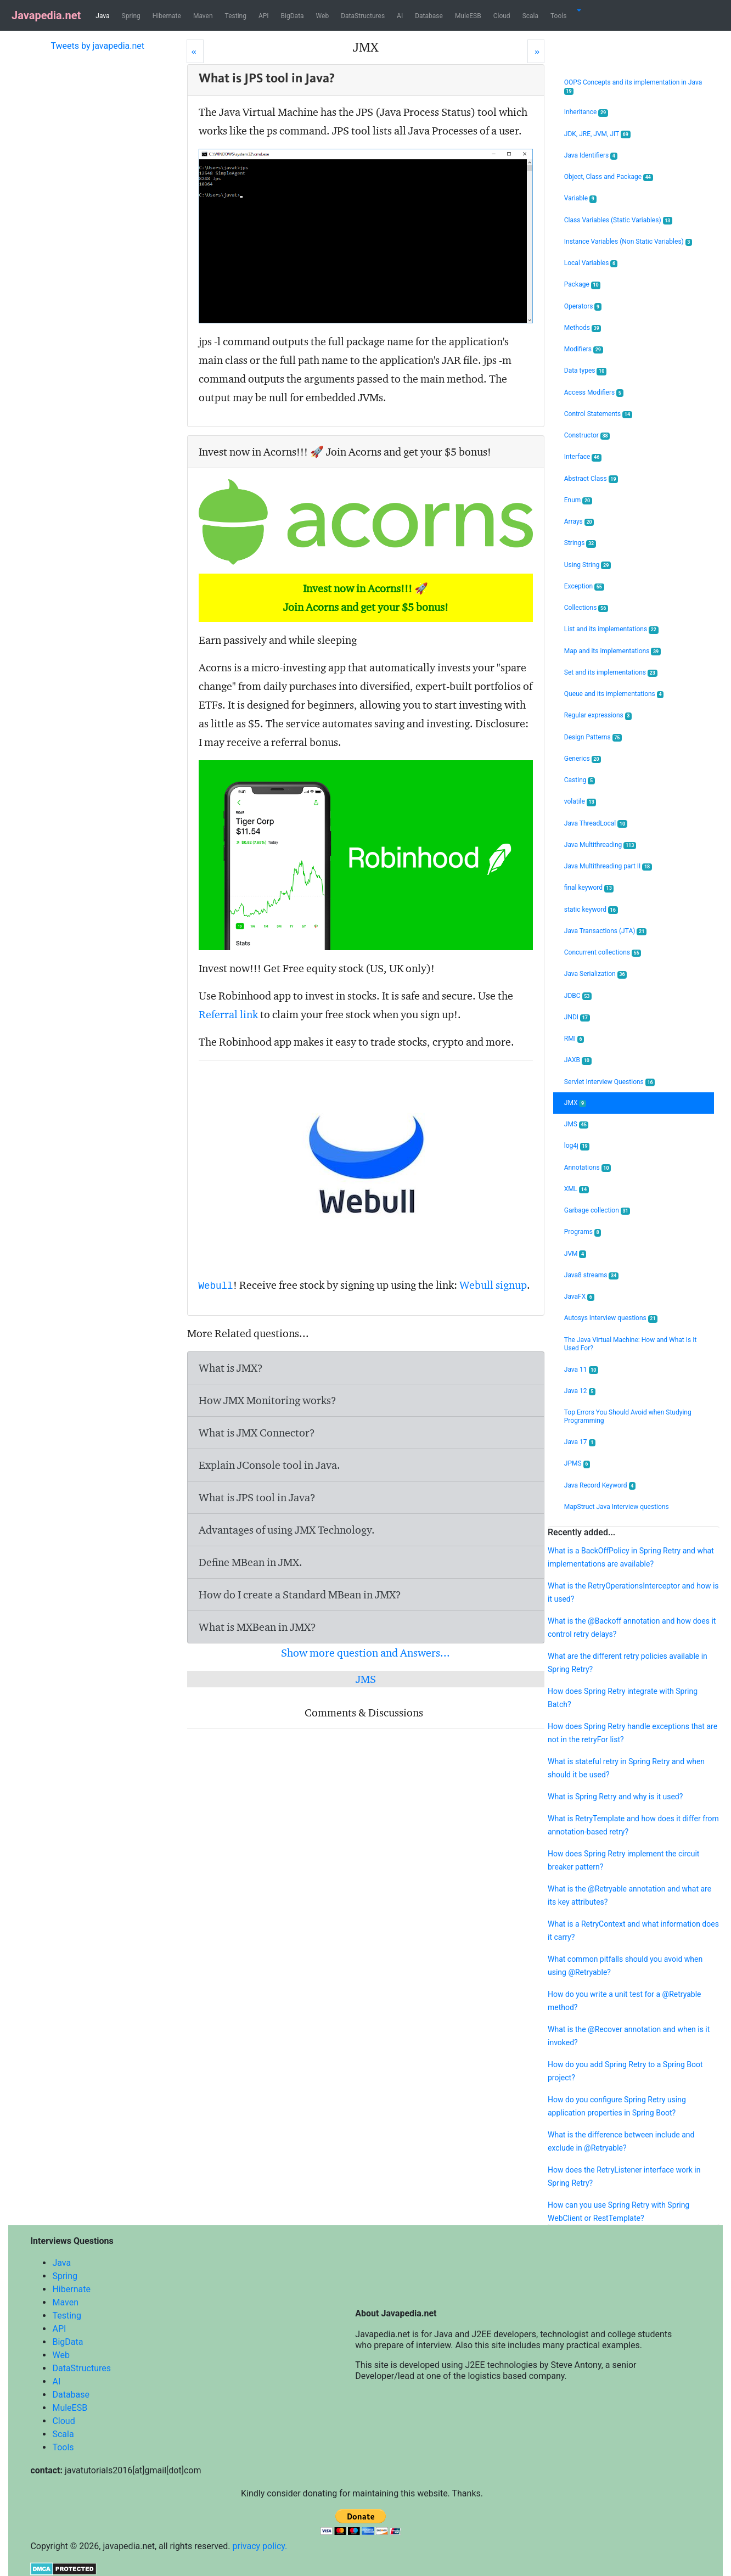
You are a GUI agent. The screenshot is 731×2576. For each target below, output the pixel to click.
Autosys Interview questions (611, 1318)
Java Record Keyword (600, 1485)
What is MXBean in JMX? (257, 1627)
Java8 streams (591, 1275)
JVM (575, 1254)
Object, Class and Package (608, 177)
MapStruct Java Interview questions (616, 1507)
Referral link (228, 1014)
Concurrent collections (603, 953)
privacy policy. (260, 2546)
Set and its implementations (610, 673)
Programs (582, 1232)
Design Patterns (593, 737)
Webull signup (493, 1285)
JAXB (578, 1060)
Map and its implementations (612, 651)
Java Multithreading (600, 845)
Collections (586, 608)
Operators (582, 306)
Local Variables (590, 263)
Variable (580, 198)
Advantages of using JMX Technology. (287, 1529)
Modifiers (583, 349)
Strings (580, 543)
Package (582, 284)
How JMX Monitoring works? (267, 1400)
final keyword (589, 888)
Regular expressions (598, 715)
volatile (580, 802)
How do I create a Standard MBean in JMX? (300, 1594)
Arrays (579, 522)
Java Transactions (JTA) (605, 931)
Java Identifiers (590, 155)
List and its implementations (611, 629)
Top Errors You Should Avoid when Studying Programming (627, 1416)
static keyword (591, 910)
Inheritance (586, 112)
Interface (582, 457)
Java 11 (581, 1370)
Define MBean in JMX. (250, 1562)
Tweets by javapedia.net (97, 46)
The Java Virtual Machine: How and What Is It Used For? (630, 1344)
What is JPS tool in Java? (257, 1497)
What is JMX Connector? (257, 1432)
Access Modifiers (593, 393)
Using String (587, 565)
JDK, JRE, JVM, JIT (597, 134)
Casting (579, 780)
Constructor (587, 435)
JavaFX (579, 1297)
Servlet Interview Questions (609, 1082)
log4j (577, 1146)
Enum (578, 500)
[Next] (535, 51)
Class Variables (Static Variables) (618, 220)
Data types (585, 371)
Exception (584, 586)
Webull (216, 1286)
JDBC (578, 996)
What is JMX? (231, 1367)
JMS (366, 1679)
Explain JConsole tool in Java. (269, 1465)
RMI (574, 1039)
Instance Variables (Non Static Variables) (628, 242)
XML (576, 1189)
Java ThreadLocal (595, 824)
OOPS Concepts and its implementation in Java (633, 86)
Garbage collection (597, 1210)
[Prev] (195, 51)
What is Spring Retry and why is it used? (615, 1796)
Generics (582, 759)
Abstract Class (591, 479)
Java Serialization (595, 974)
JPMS (577, 1464)
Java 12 (579, 1391)
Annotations (587, 1168)
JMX (575, 1103)
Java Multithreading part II (608, 866)
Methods (582, 328)
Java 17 (579, 1442)
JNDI (577, 1017)
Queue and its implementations (613, 694)
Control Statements (598, 414)
